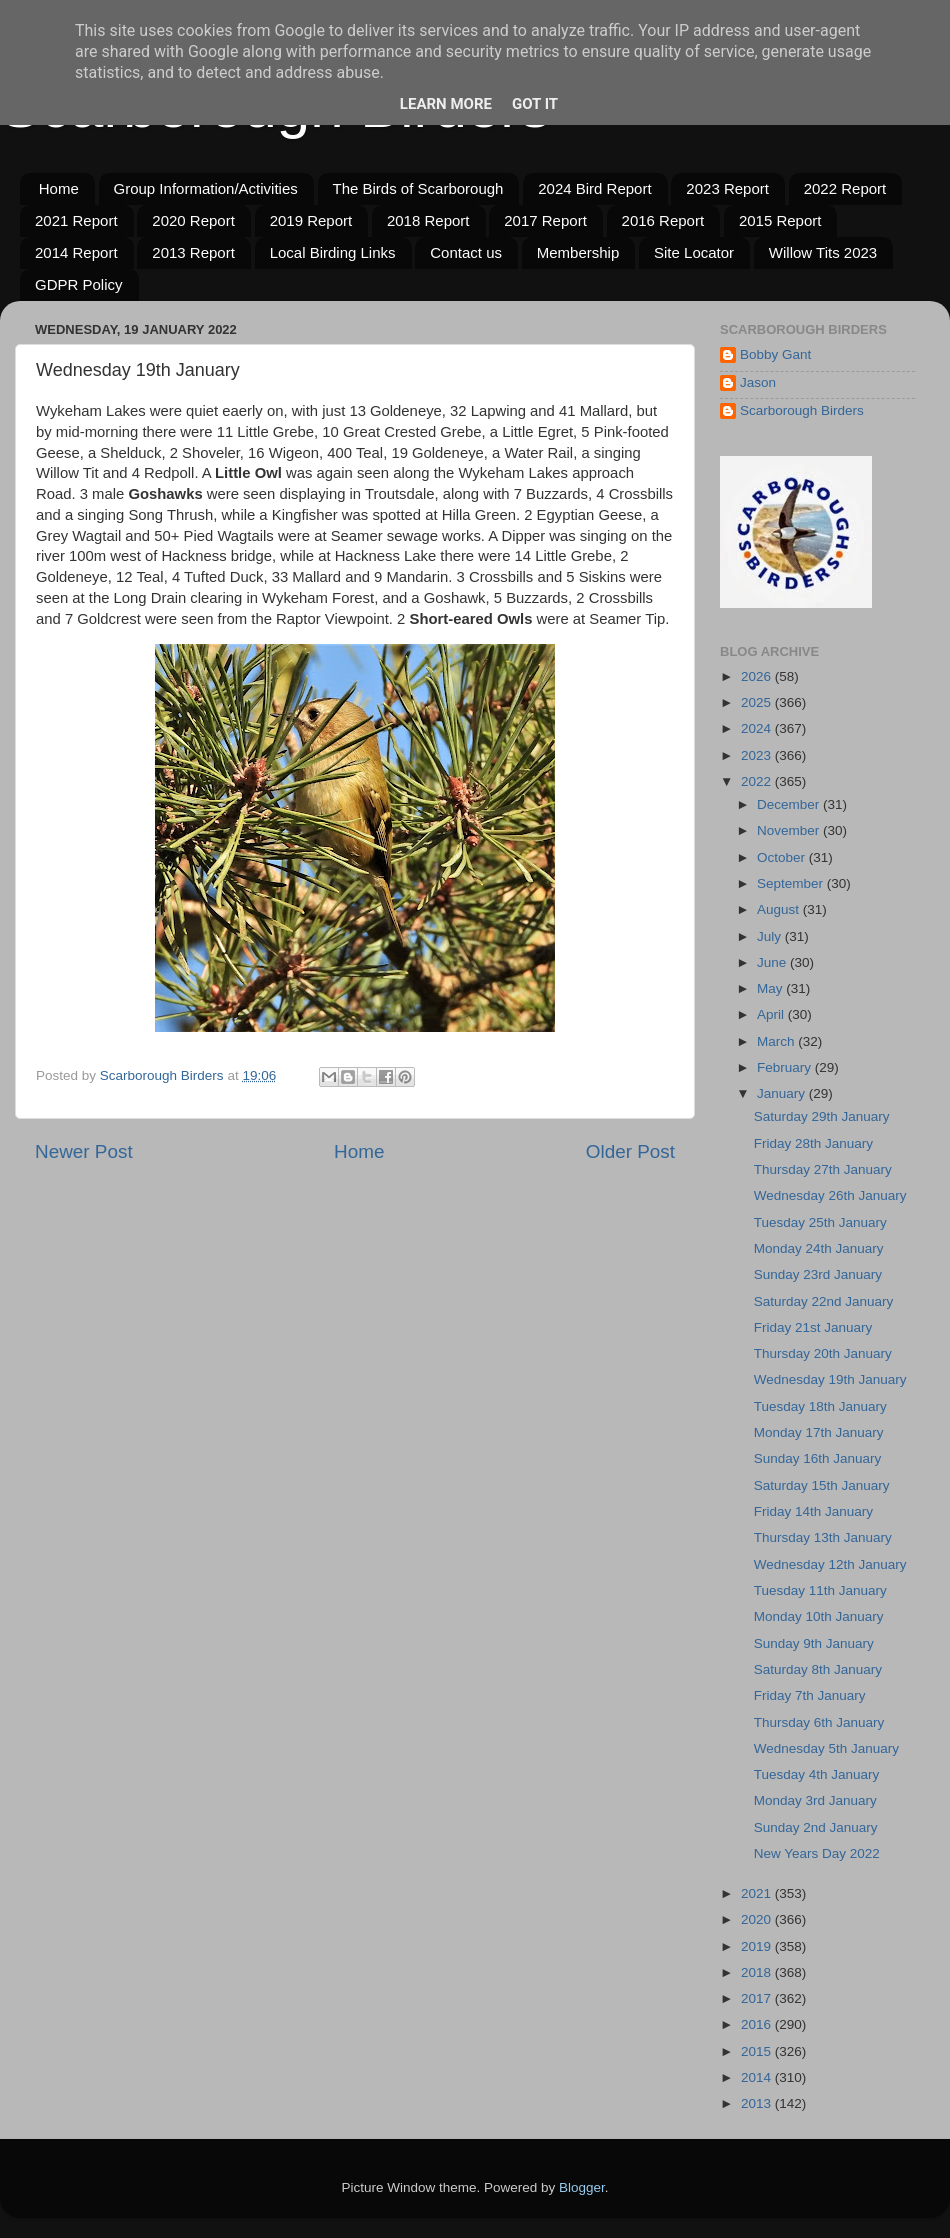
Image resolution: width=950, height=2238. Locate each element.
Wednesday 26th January (830, 1195)
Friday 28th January (813, 1143)
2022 (758, 781)
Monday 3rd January (815, 1800)
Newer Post (84, 1151)
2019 (758, 1946)
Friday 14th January (813, 1511)
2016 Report (663, 220)
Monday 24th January (819, 1248)
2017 (758, 1998)
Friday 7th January (810, 1695)
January (783, 1093)
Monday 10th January (819, 1616)
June (773, 962)
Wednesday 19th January (830, 1379)
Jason (758, 382)
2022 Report (845, 188)
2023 (758, 755)
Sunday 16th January (818, 1458)
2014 (758, 2077)
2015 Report (780, 220)
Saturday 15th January (822, 1485)
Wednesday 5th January (826, 1748)
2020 (758, 1919)
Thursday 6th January (819, 1722)
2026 (758, 676)
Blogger (582, 2187)
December (790, 804)
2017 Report (545, 220)
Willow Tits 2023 (823, 252)
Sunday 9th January (814, 1643)
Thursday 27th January (823, 1169)
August (780, 909)
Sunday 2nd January (816, 1827)
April (772, 1014)
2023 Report (727, 188)
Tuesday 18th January (820, 1406)
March (777, 1041)
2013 (758, 2103)
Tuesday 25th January (820, 1222)
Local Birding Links (333, 252)
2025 (758, 702)
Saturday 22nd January (824, 1301)
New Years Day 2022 (817, 1853)
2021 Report (76, 220)
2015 (758, 2051)
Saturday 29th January (822, 1116)
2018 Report (428, 220)
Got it (535, 104)
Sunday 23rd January (818, 1274)
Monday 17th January (819, 1432)
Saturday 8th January (818, 1669)
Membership (578, 252)
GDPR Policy (79, 284)
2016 (758, 2024)
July (771, 936)
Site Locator (694, 252)
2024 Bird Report (594, 188)
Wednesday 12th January (830, 1564)
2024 (758, 728)
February (786, 1067)
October (783, 857)
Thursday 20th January (823, 1353)
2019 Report (311, 220)
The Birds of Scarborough (418, 188)
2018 (758, 1972)
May (771, 988)
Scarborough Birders (802, 410)
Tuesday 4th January (817, 1774)
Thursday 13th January (823, 1537)
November (790, 830)
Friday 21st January (813, 1327)
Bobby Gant (775, 354)
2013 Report (193, 252)
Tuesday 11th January (820, 1590)
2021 (758, 1893)
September (792, 883)
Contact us (466, 252)
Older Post (630, 1151)
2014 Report (76, 252)
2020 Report (193, 220)
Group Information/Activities (206, 188)
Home (59, 188)
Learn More (446, 104)
